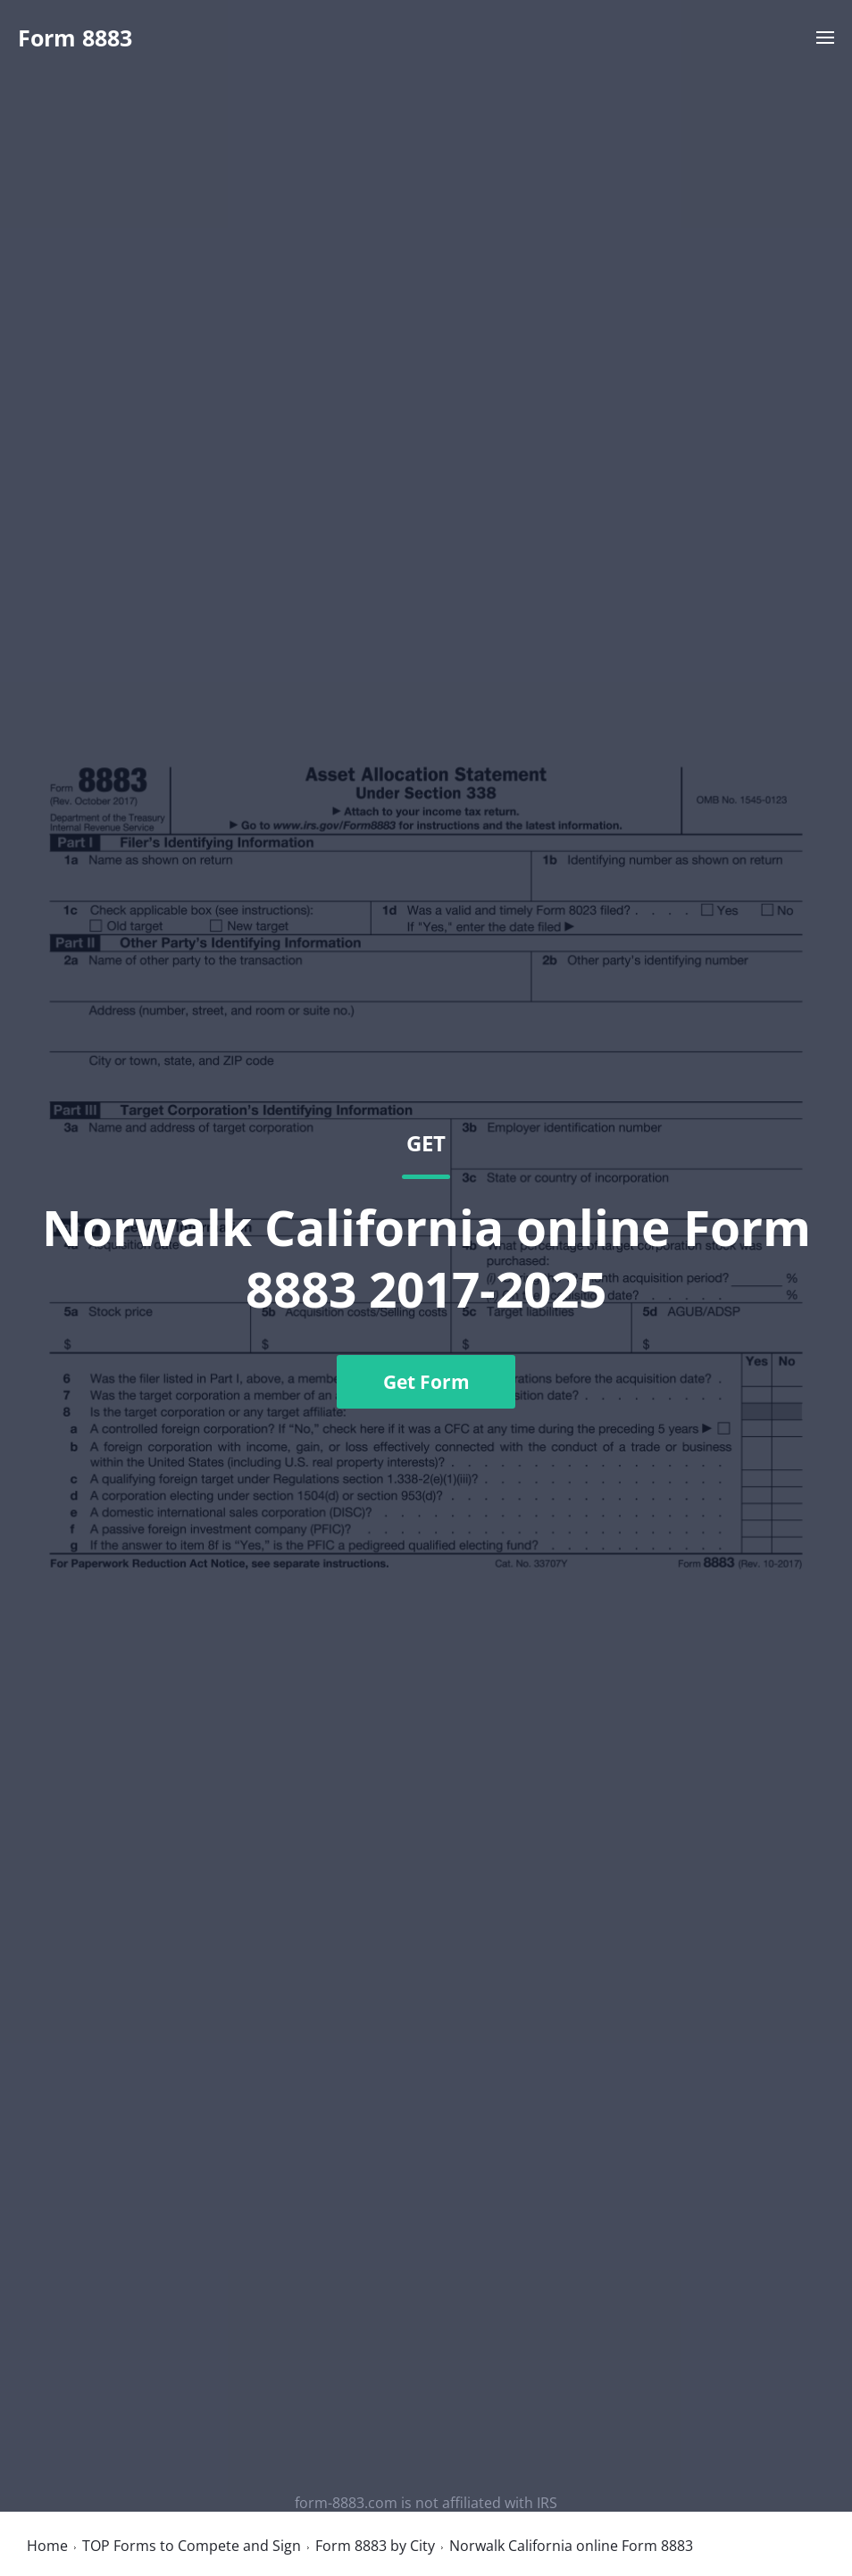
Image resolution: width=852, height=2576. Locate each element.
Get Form (426, 1381)
